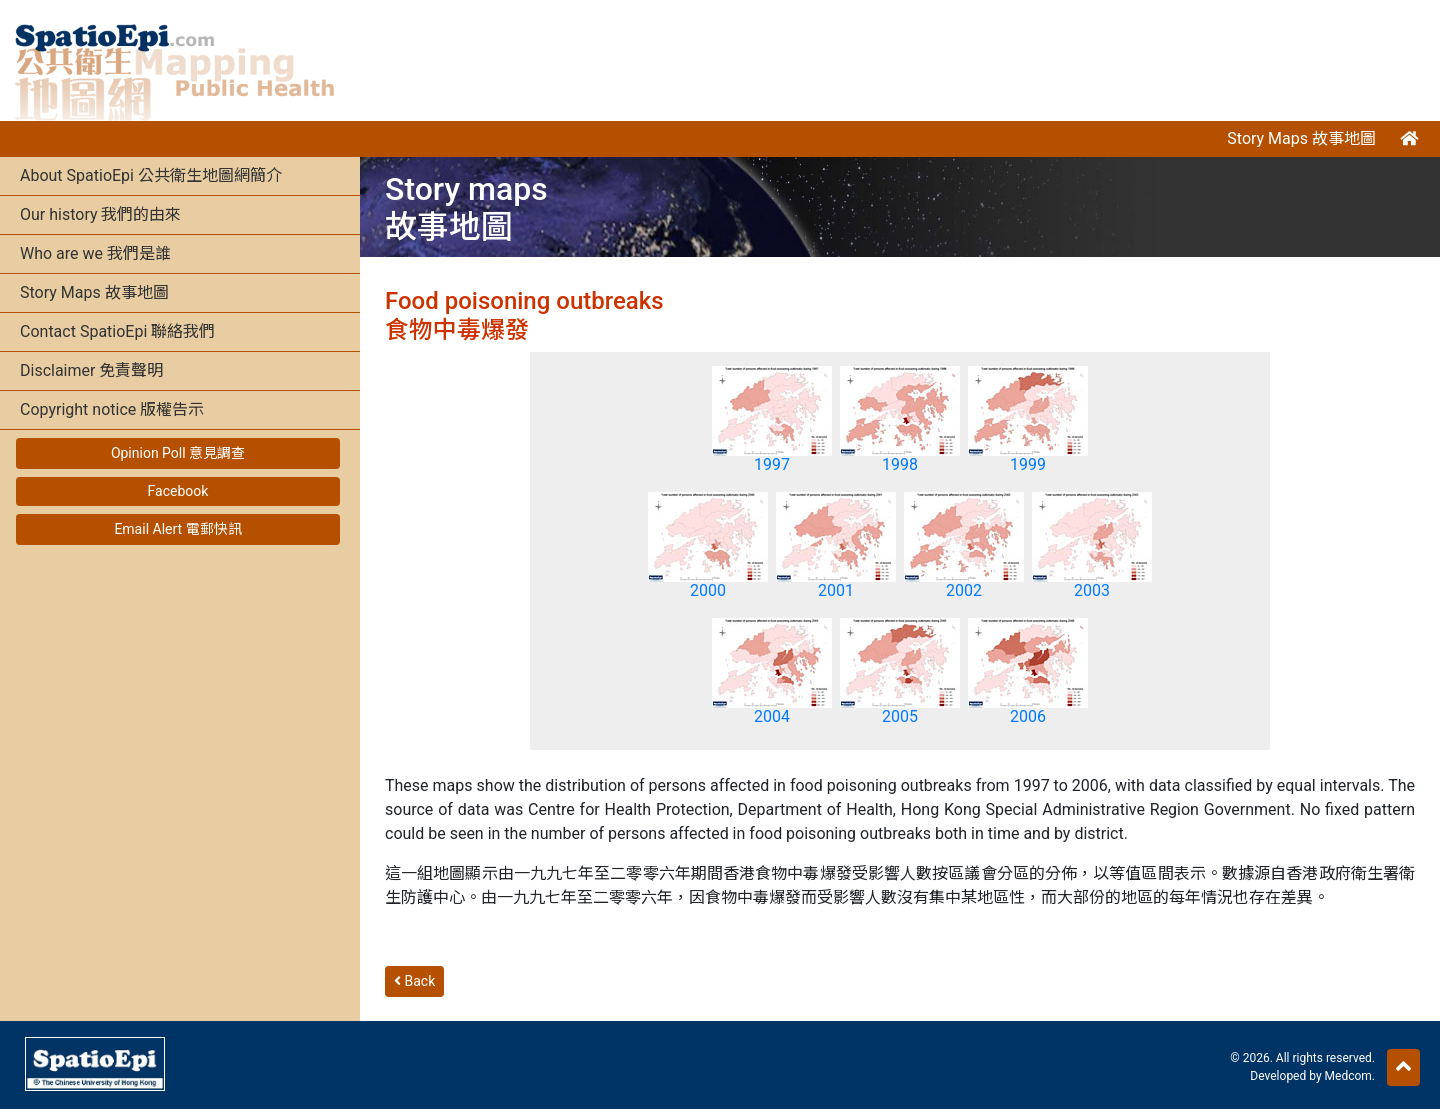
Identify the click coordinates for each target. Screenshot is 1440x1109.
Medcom (1348, 1076)
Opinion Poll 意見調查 (178, 453)
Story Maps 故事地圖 (1301, 138)
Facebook (178, 491)
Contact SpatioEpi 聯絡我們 (117, 331)
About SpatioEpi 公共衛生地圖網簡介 (151, 175)
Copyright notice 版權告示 (112, 409)
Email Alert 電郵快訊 (177, 529)
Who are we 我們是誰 (95, 253)
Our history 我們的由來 (100, 214)
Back (414, 981)
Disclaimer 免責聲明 (91, 370)
